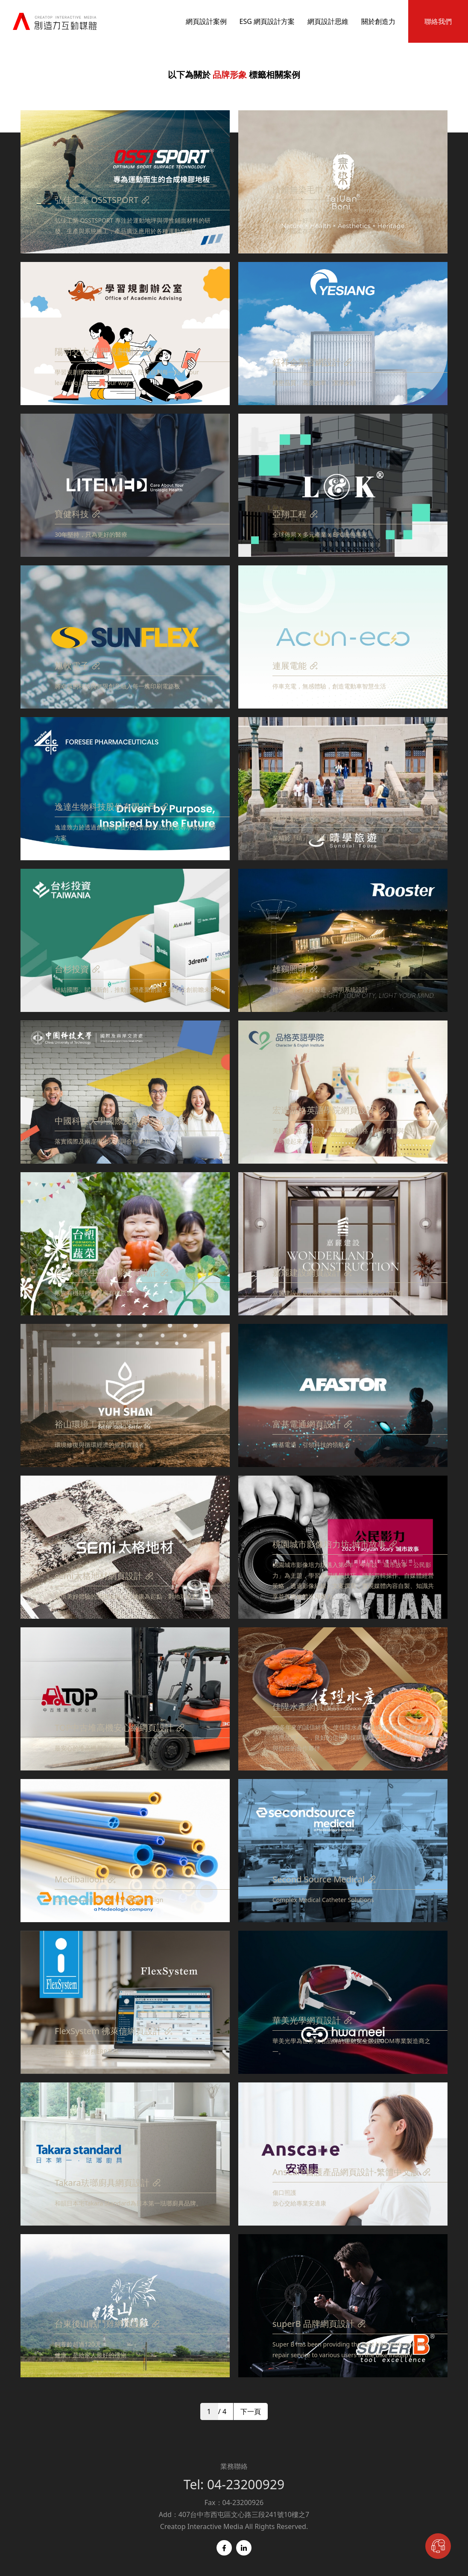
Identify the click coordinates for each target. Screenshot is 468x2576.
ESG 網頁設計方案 (267, 21)
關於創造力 (378, 21)
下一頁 (250, 2411)
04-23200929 (245, 2484)
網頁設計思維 (327, 21)
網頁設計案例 (206, 21)
